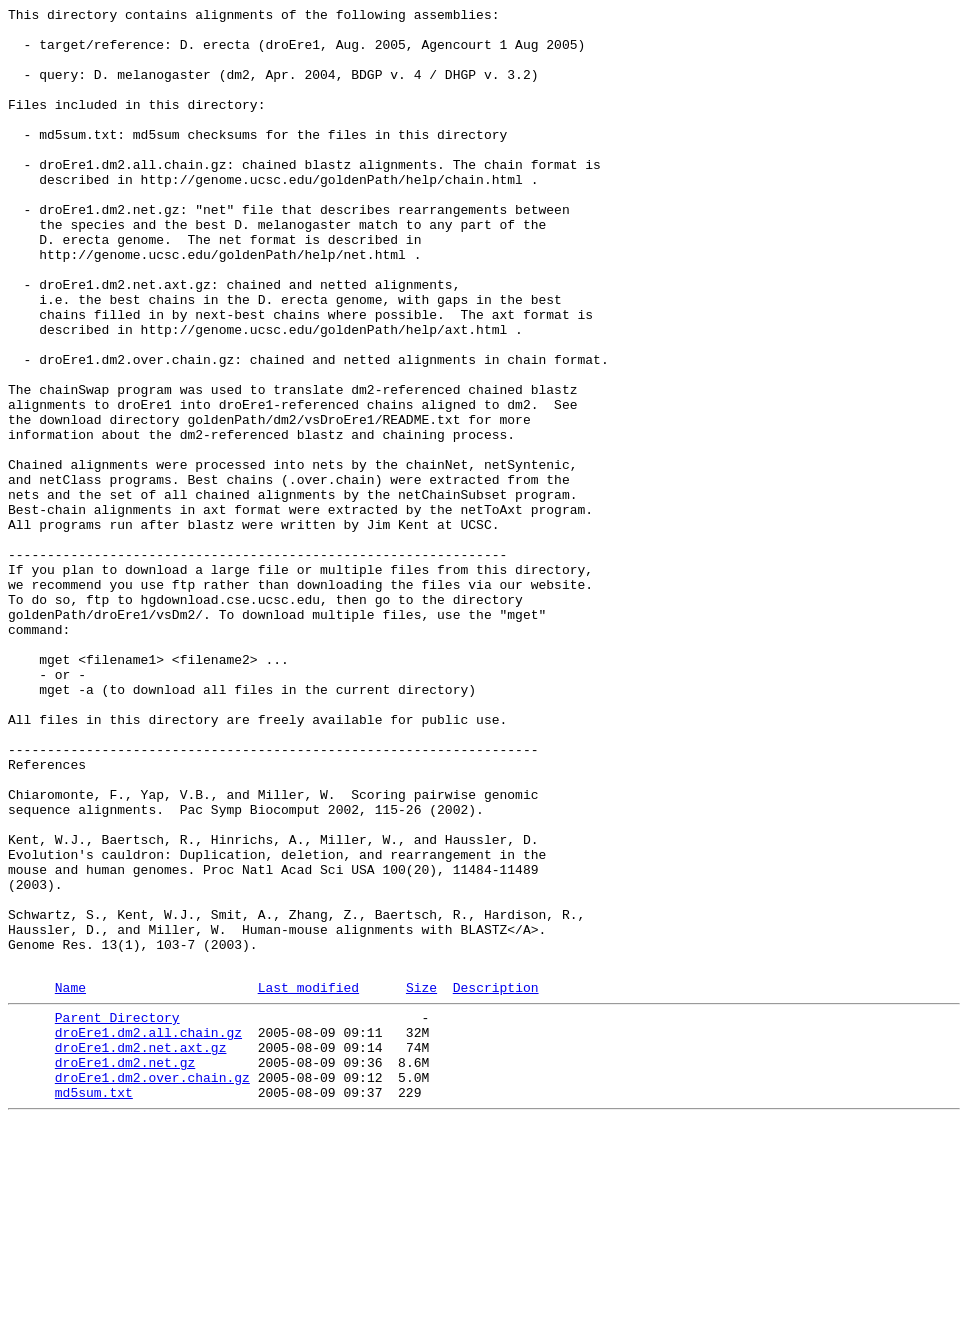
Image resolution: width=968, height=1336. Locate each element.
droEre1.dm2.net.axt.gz (141, 1251)
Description (496, 1182)
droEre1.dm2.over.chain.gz (152, 1287)
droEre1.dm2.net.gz (125, 1269)
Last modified (308, 1182)
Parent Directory (117, 1215)
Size (421, 1182)
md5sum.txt (94, 1305)
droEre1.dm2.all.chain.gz (148, 1233)
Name (70, 1182)
